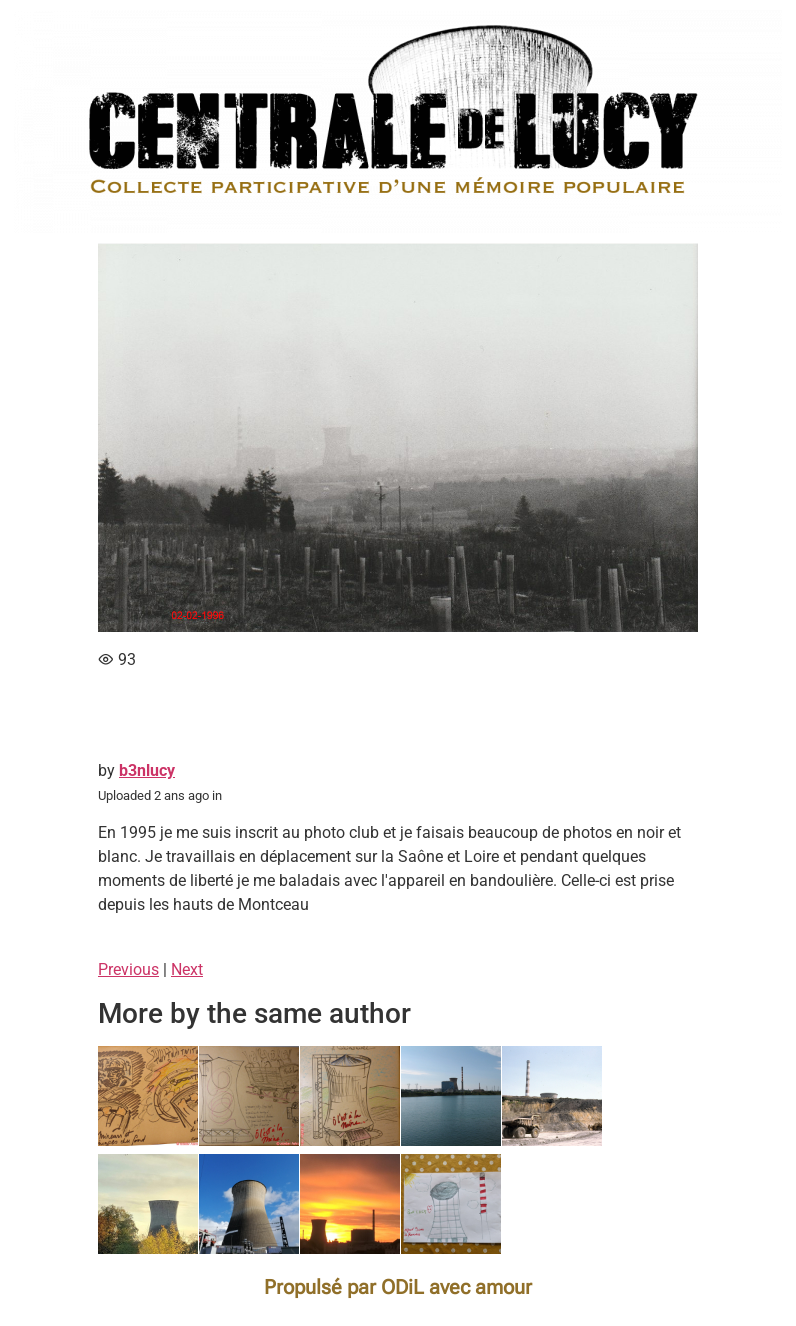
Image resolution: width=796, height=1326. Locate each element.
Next (187, 969)
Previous (128, 969)
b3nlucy (147, 770)
